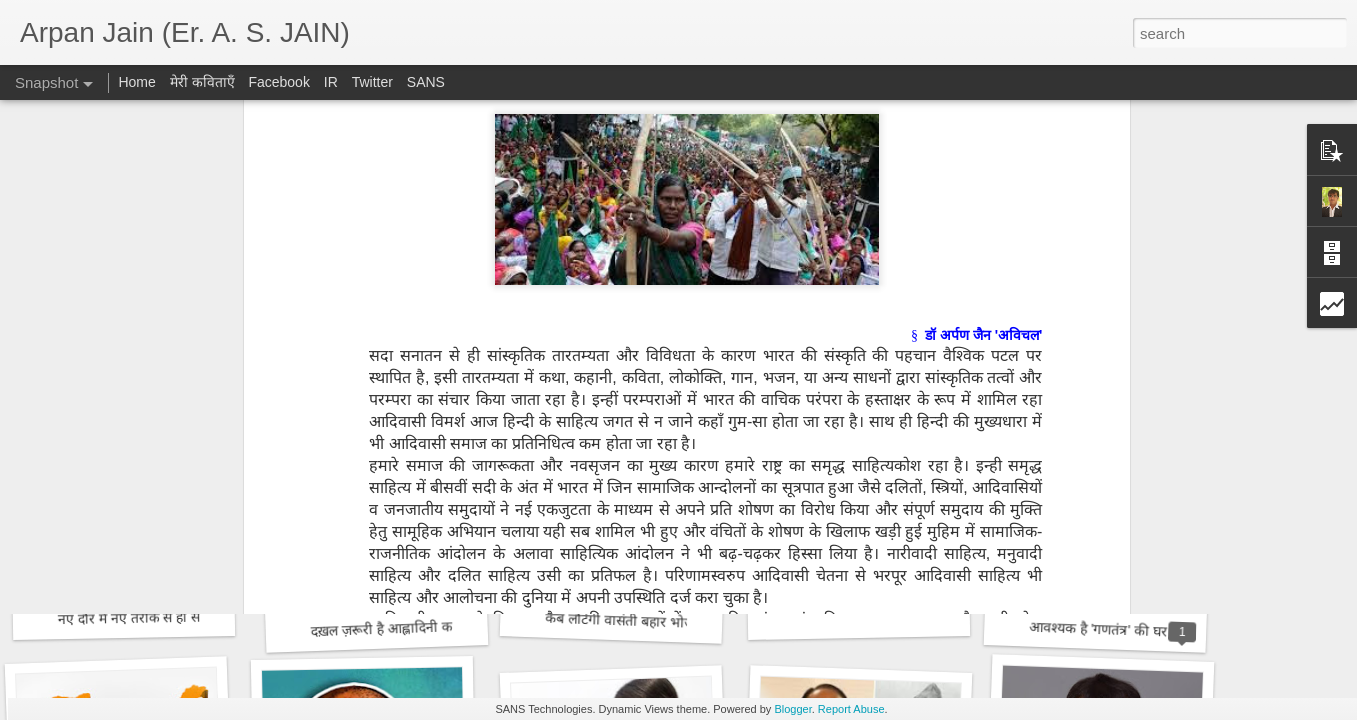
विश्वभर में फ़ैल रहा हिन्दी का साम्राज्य (647, 345)
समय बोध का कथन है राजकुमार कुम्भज (889, 358)
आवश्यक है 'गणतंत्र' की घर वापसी (1116, 630)
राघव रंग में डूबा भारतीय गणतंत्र (148, 357)
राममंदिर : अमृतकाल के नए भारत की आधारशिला (431, 359)
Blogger (792, 709)
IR (331, 82)
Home (136, 82)
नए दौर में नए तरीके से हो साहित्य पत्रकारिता (171, 617)
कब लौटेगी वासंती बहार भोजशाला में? (643, 621)
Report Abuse (851, 709)
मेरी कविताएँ (204, 82)
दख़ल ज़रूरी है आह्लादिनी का (383, 628)
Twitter (372, 82)
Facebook (278, 82)
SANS (426, 82)
